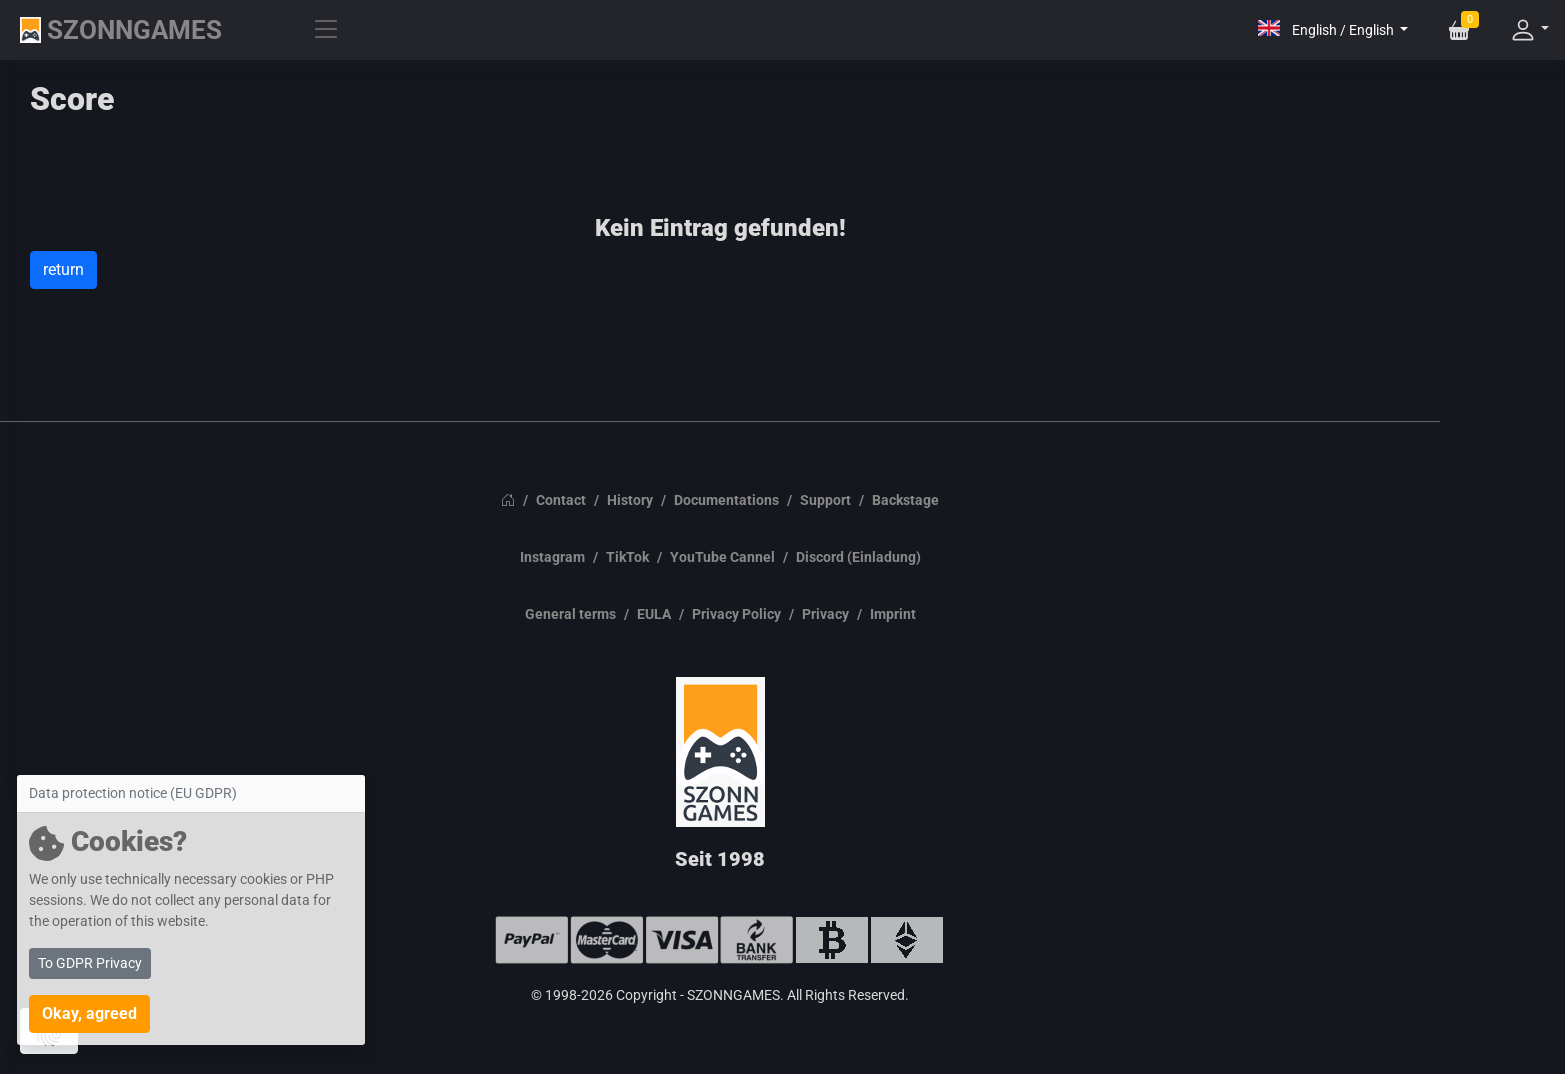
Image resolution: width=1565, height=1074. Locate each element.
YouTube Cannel (722, 557)
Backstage (905, 500)
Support (825, 500)
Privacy (825, 614)
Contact (561, 500)
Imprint (893, 614)
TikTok (627, 557)
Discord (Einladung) (858, 557)
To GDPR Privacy (90, 963)
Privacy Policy (736, 614)
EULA (654, 614)
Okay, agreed (89, 1013)
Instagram (552, 557)
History (630, 500)
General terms (570, 614)
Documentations (726, 500)
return (63, 269)
